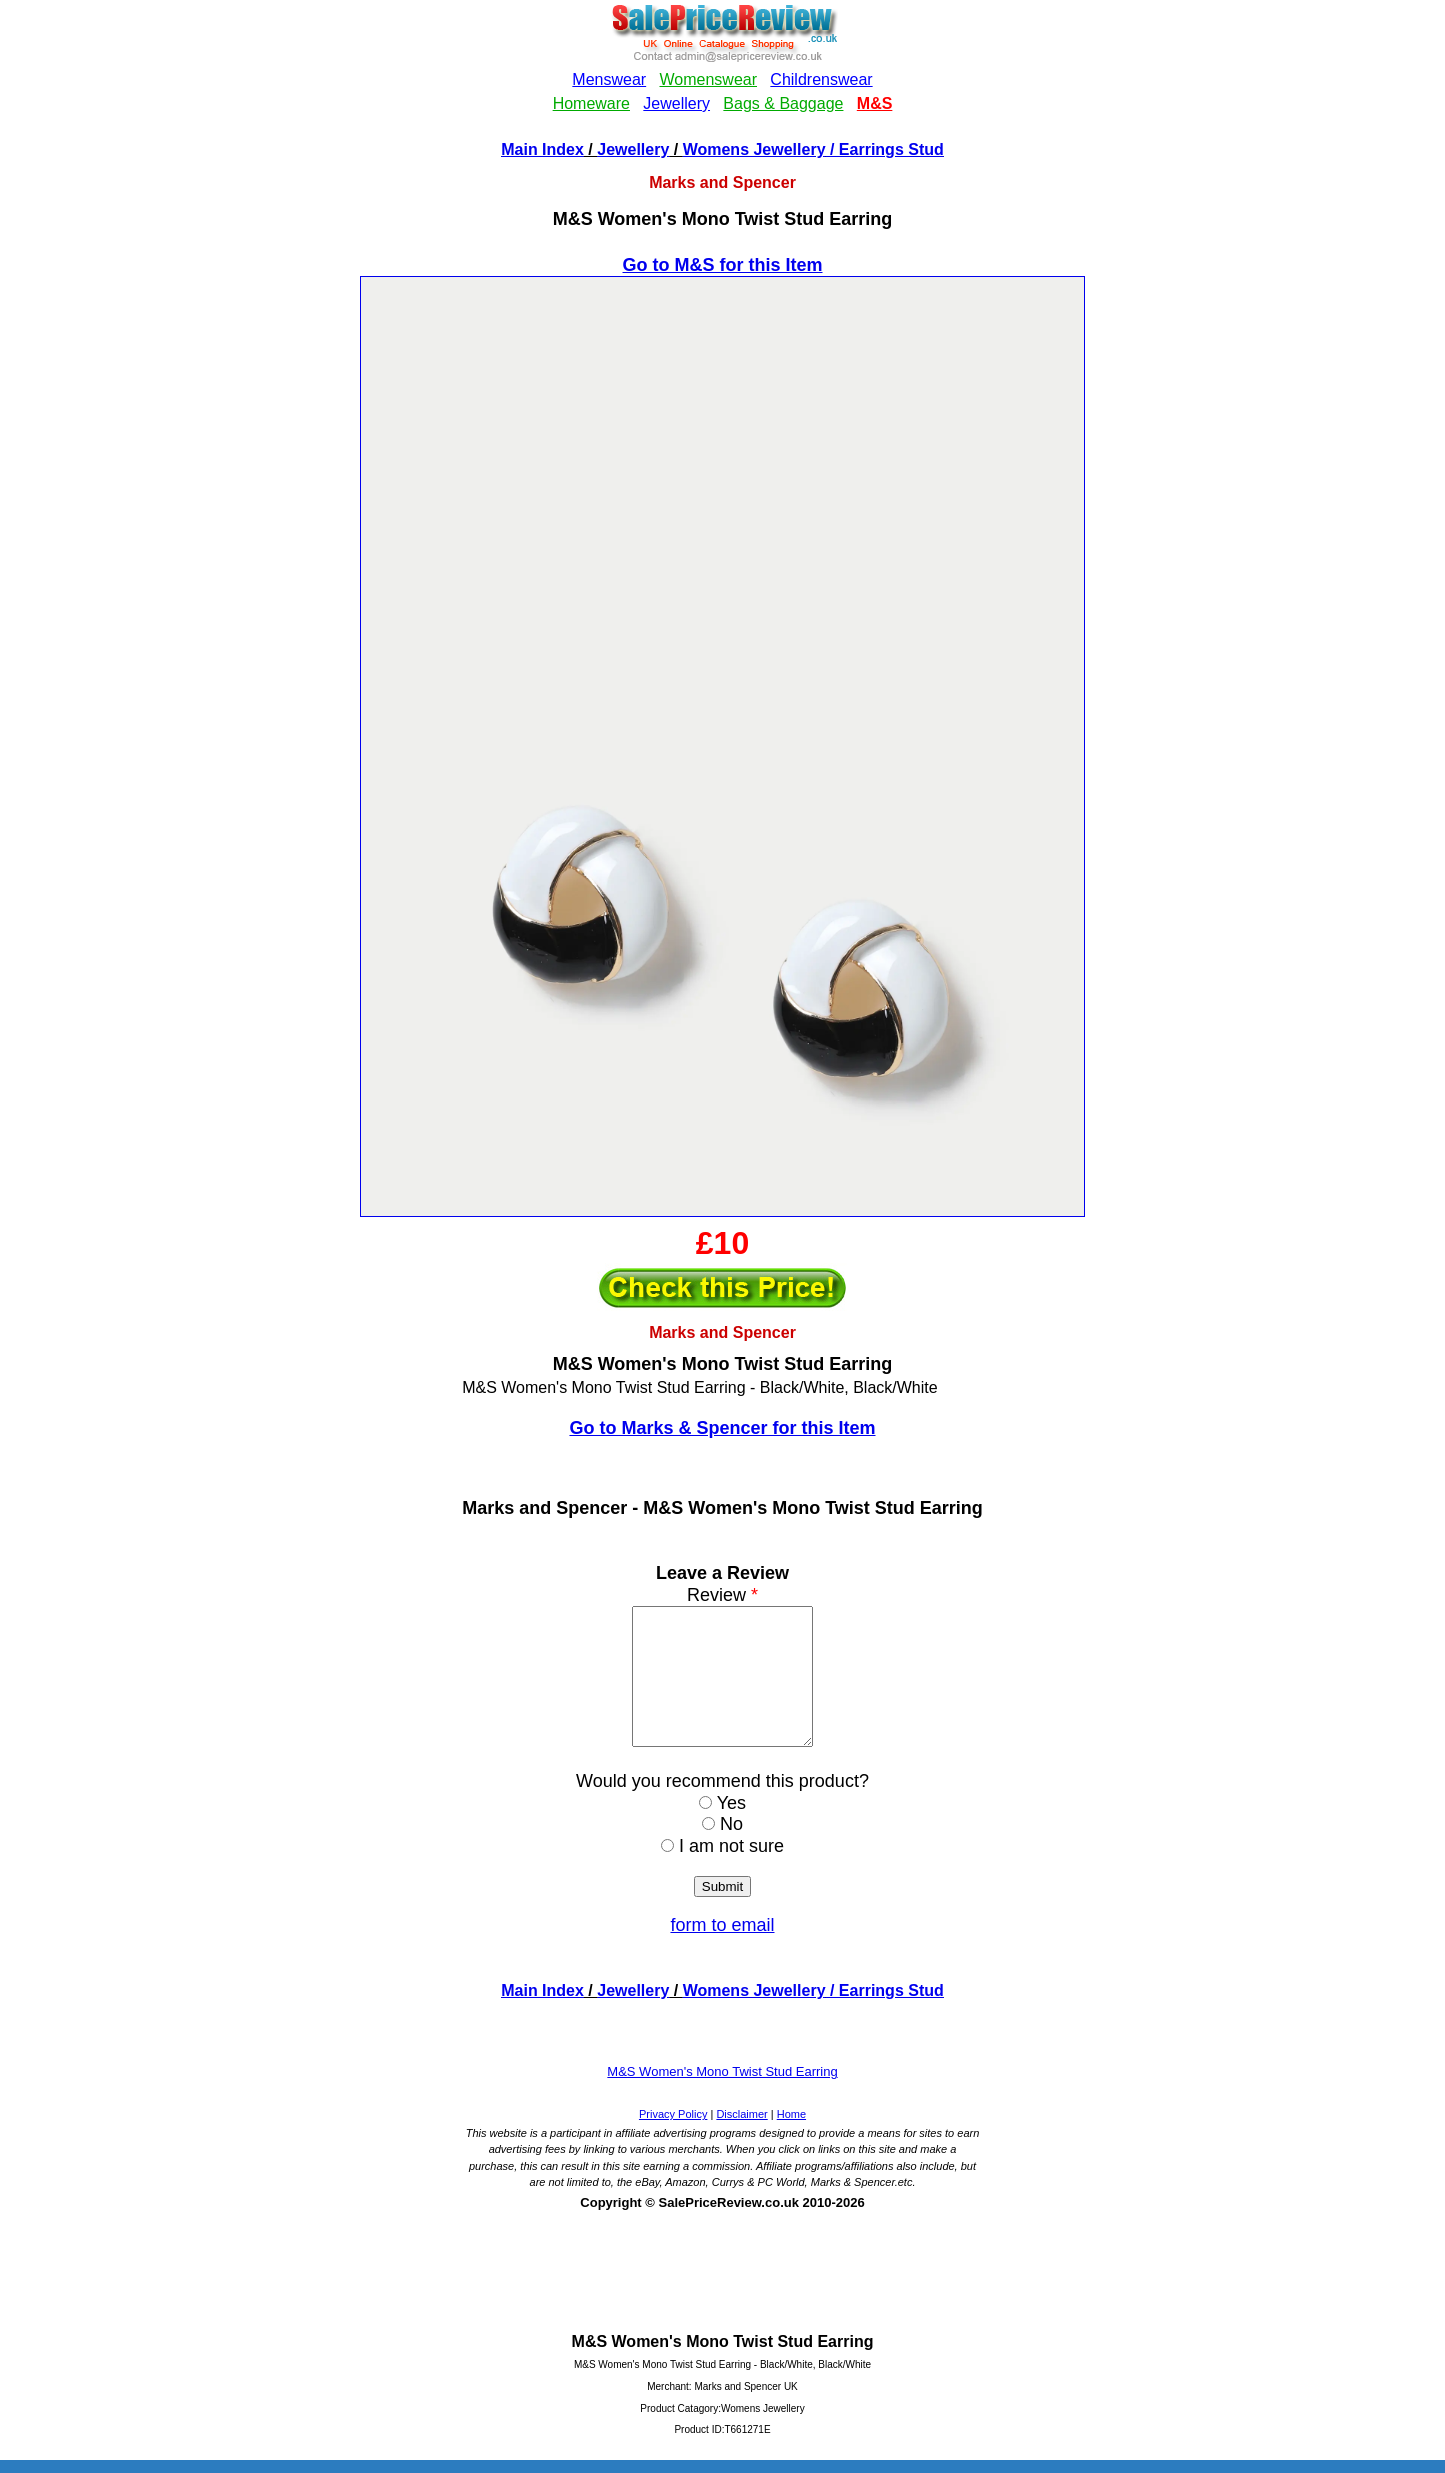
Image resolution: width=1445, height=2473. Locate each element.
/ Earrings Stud (885, 149)
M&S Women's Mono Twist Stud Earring (722, 2098)
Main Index (542, 149)
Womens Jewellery (754, 149)
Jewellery (633, 149)
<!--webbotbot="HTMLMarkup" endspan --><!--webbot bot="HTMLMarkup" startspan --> (722, 68)
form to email (722, 1952)
